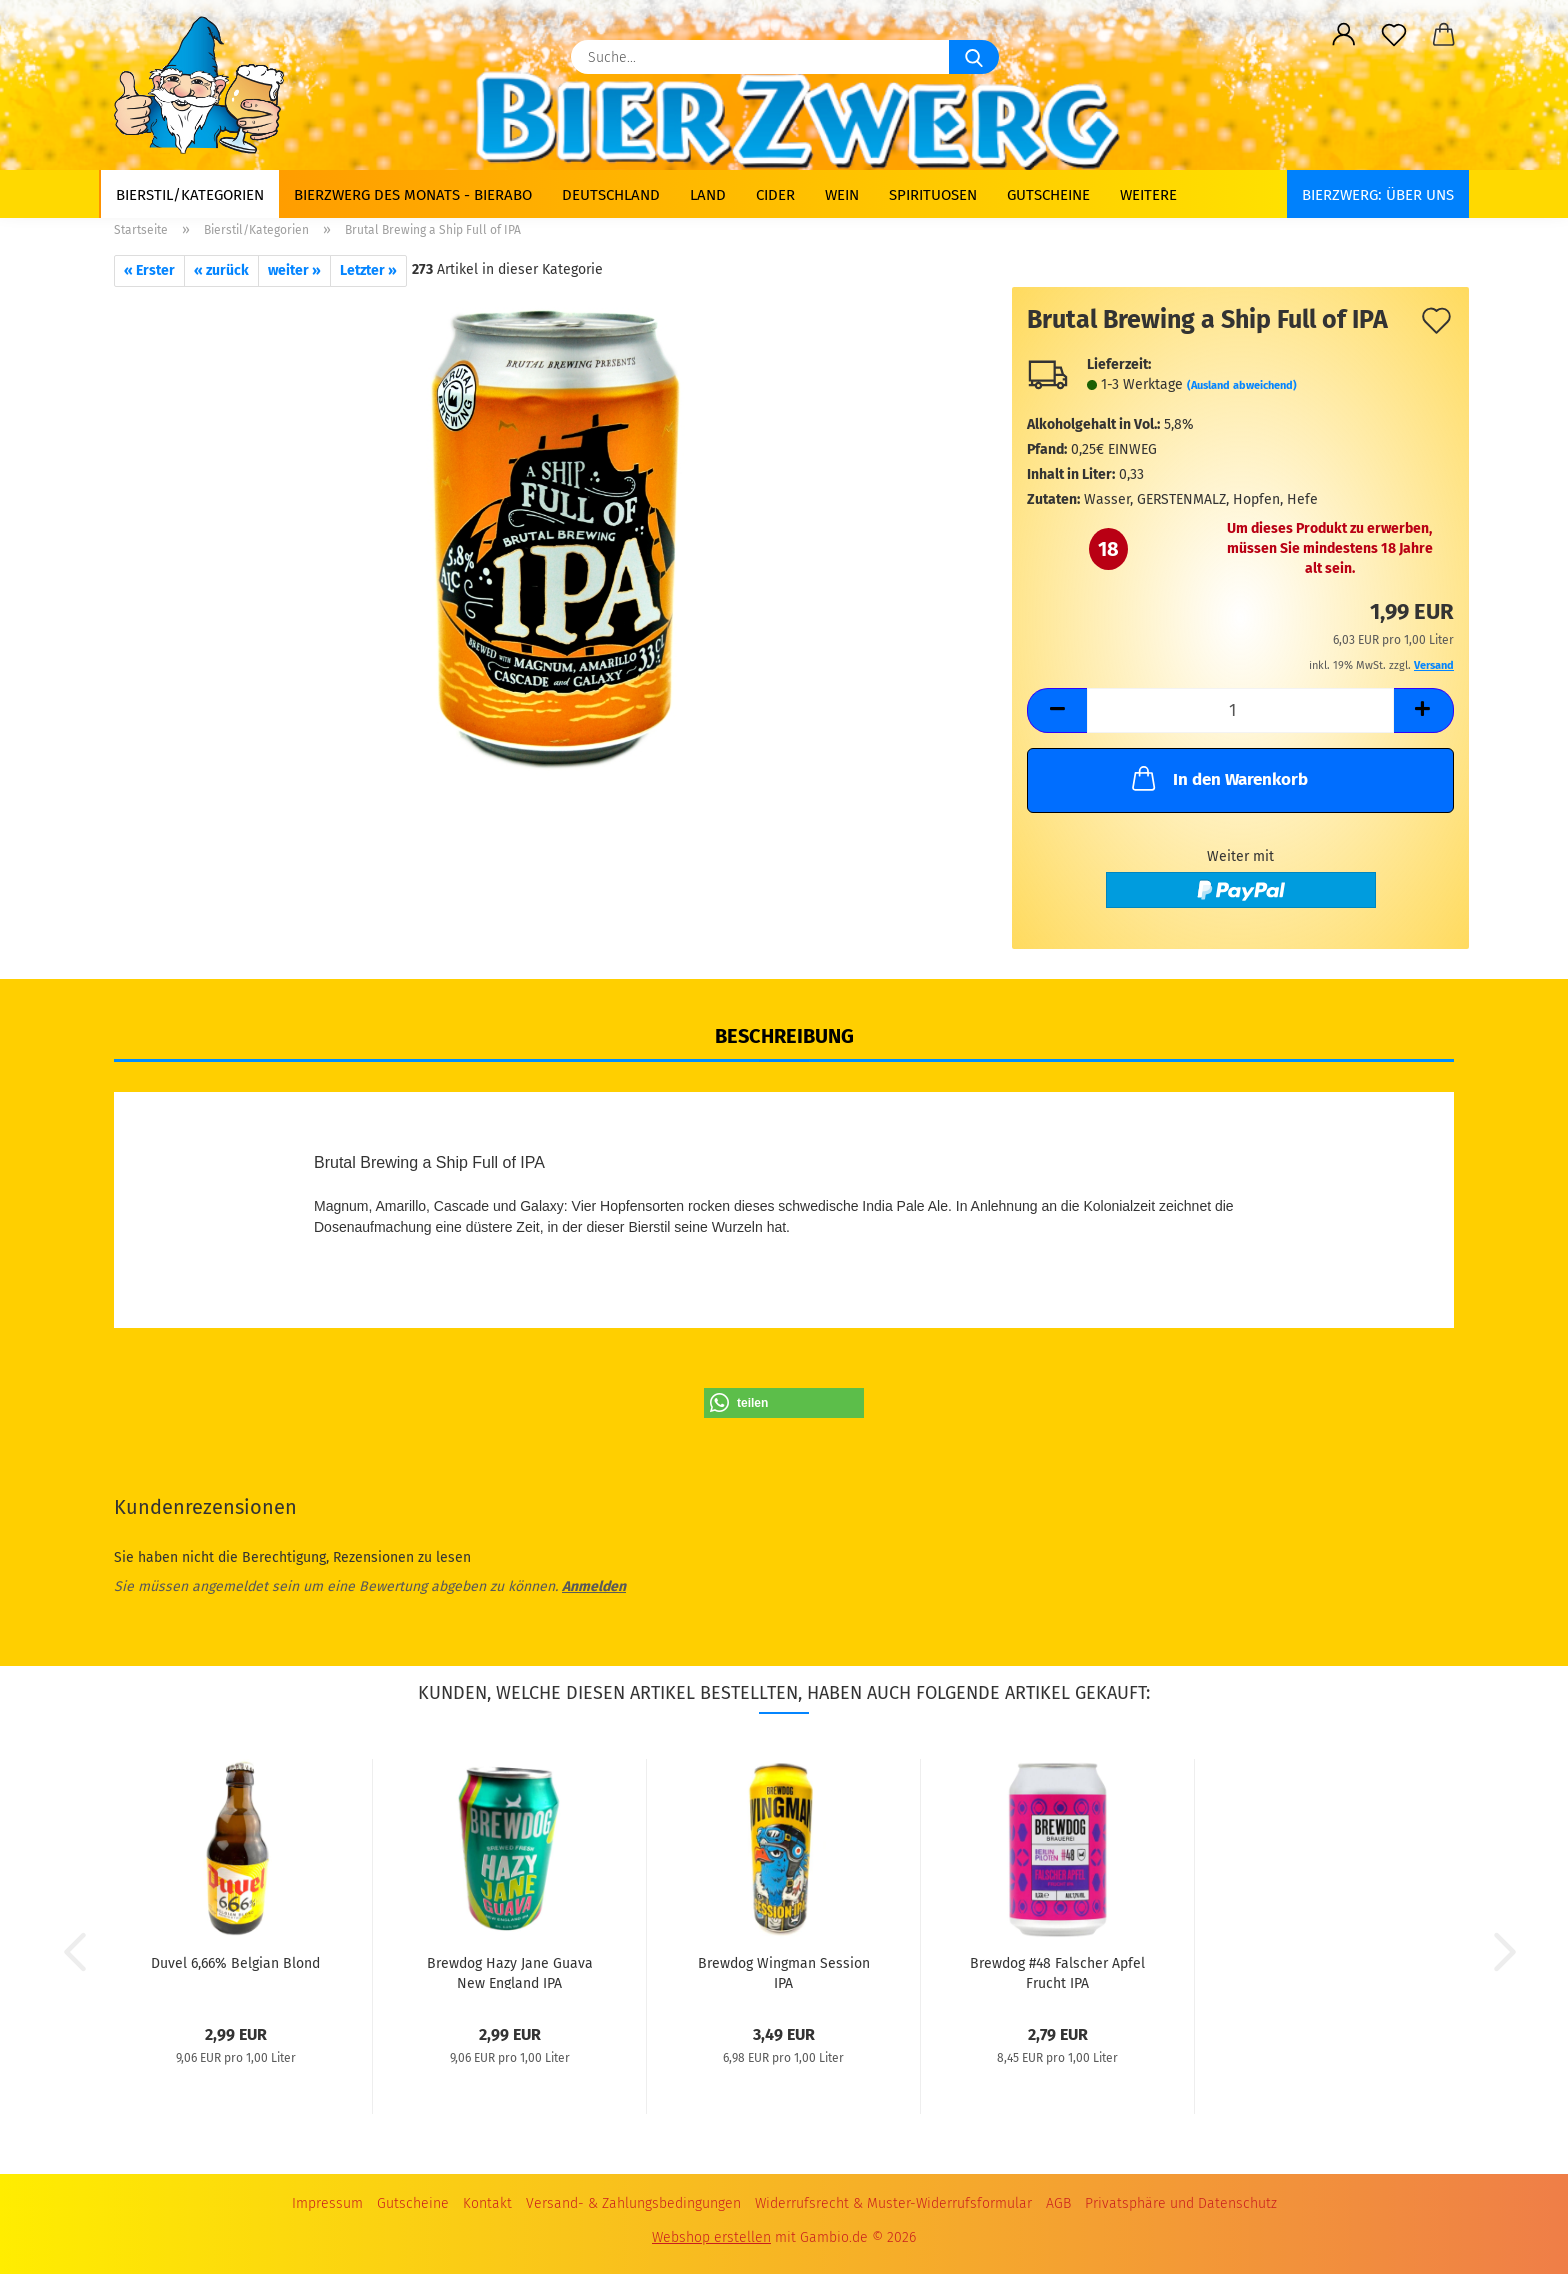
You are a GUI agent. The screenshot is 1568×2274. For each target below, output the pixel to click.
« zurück (221, 270)
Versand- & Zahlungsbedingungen (633, 2203)
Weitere (1148, 195)
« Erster (149, 270)
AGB (1058, 2203)
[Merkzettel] (1394, 35)
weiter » (294, 270)
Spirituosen (933, 195)
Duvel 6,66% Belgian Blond (235, 1963)
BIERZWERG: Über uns (1378, 195)
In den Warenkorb (1218, 778)
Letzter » (368, 270)
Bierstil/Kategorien (190, 195)
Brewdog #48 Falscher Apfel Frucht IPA (1057, 1972)
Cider (775, 195)
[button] (1344, 35)
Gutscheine (1048, 195)
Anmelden (594, 1586)
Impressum (327, 2203)
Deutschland (611, 195)
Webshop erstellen (711, 2237)
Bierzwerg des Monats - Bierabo (413, 195)
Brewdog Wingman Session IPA (784, 1972)
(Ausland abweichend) (1242, 385)
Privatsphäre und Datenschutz (1181, 2203)
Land (708, 195)
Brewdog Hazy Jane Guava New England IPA (510, 1972)
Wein (842, 195)
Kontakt (487, 2203)
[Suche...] (974, 57)
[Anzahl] (1240, 710)
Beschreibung (784, 1036)
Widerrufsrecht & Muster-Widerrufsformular (893, 2203)
